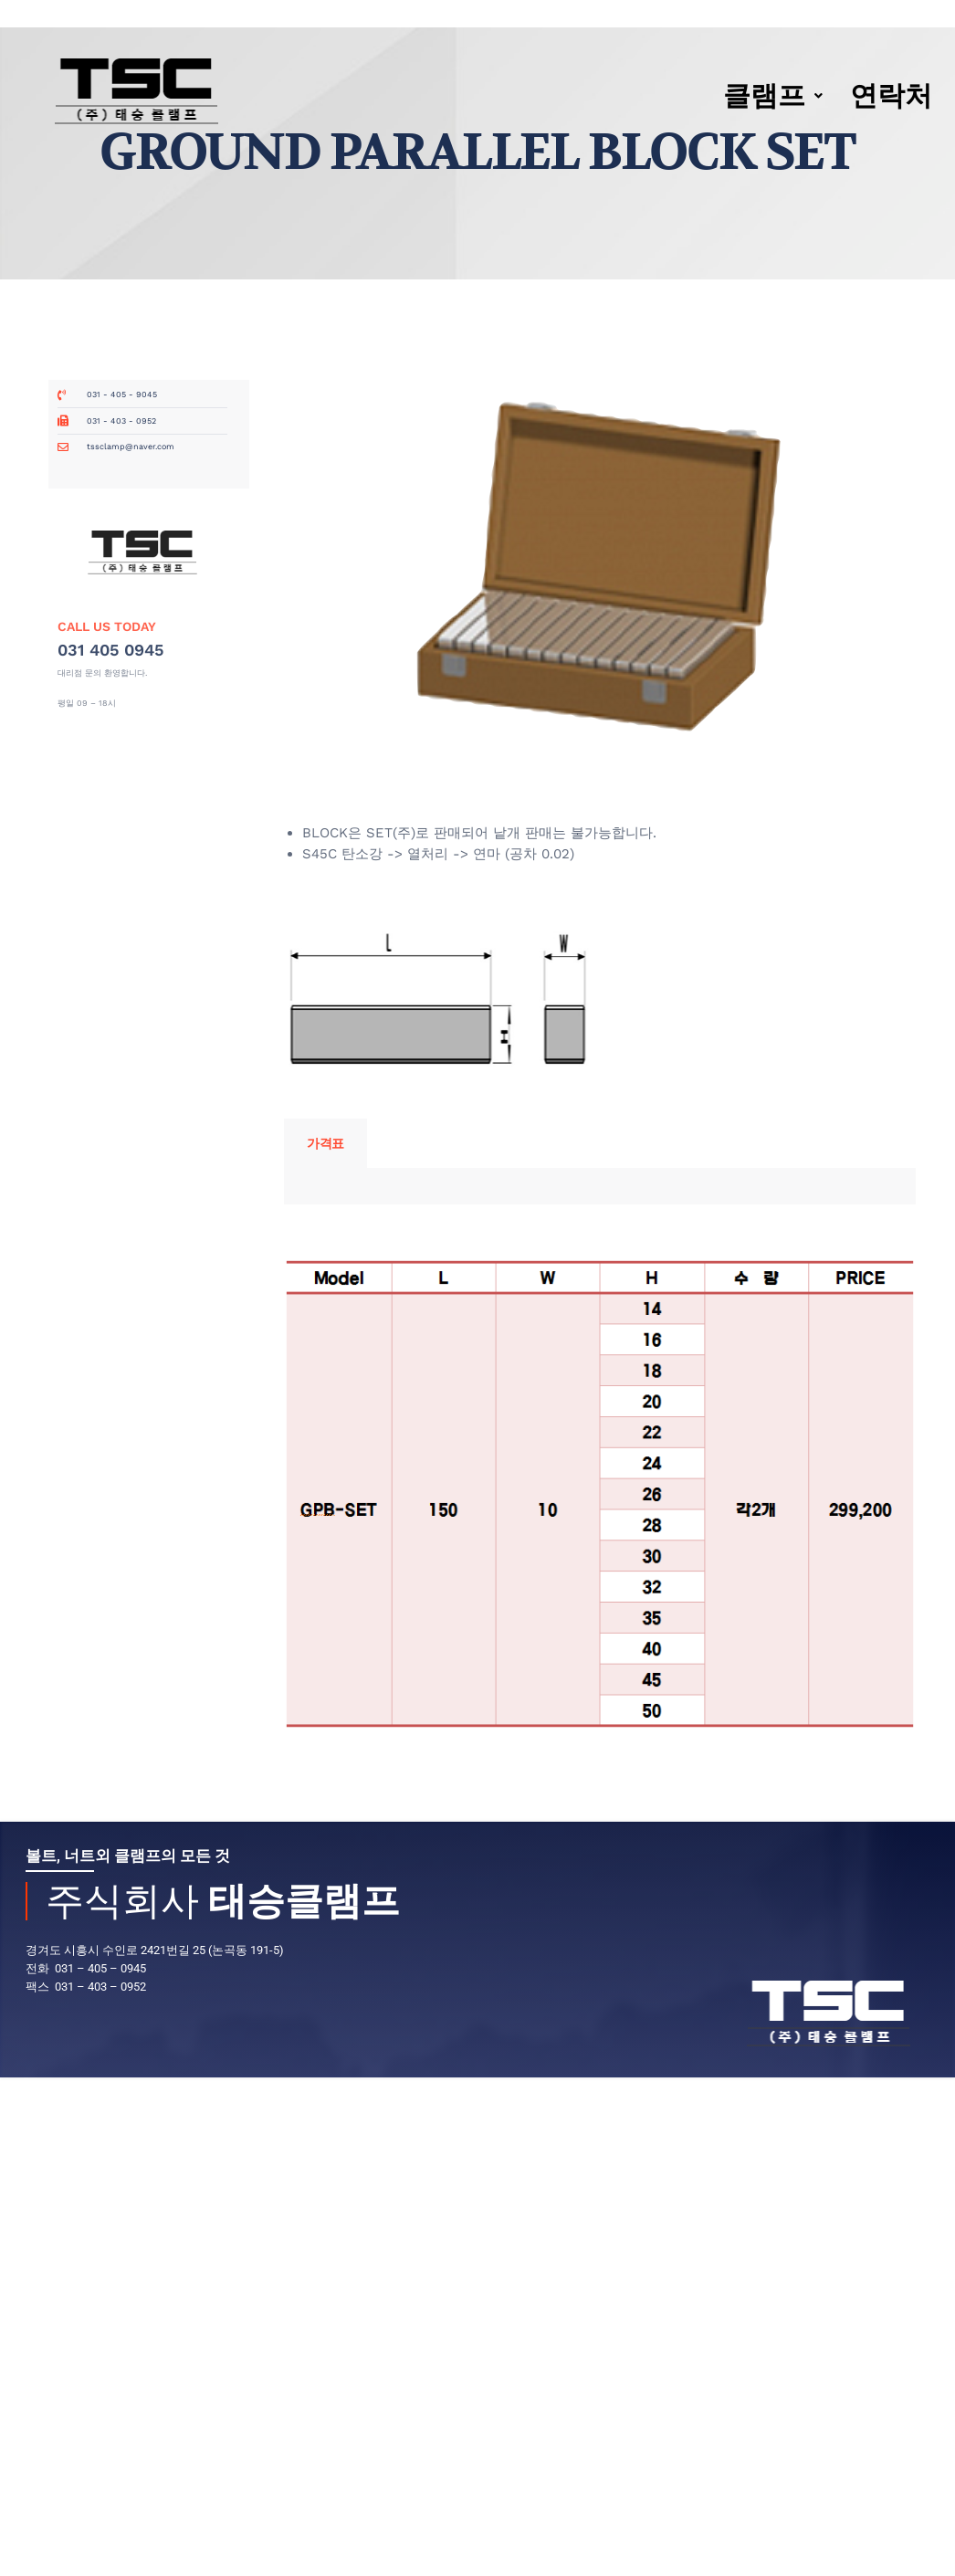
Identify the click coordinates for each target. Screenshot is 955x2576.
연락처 (891, 95)
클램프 (773, 95)
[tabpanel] (600, 1186)
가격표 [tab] (325, 1143)
